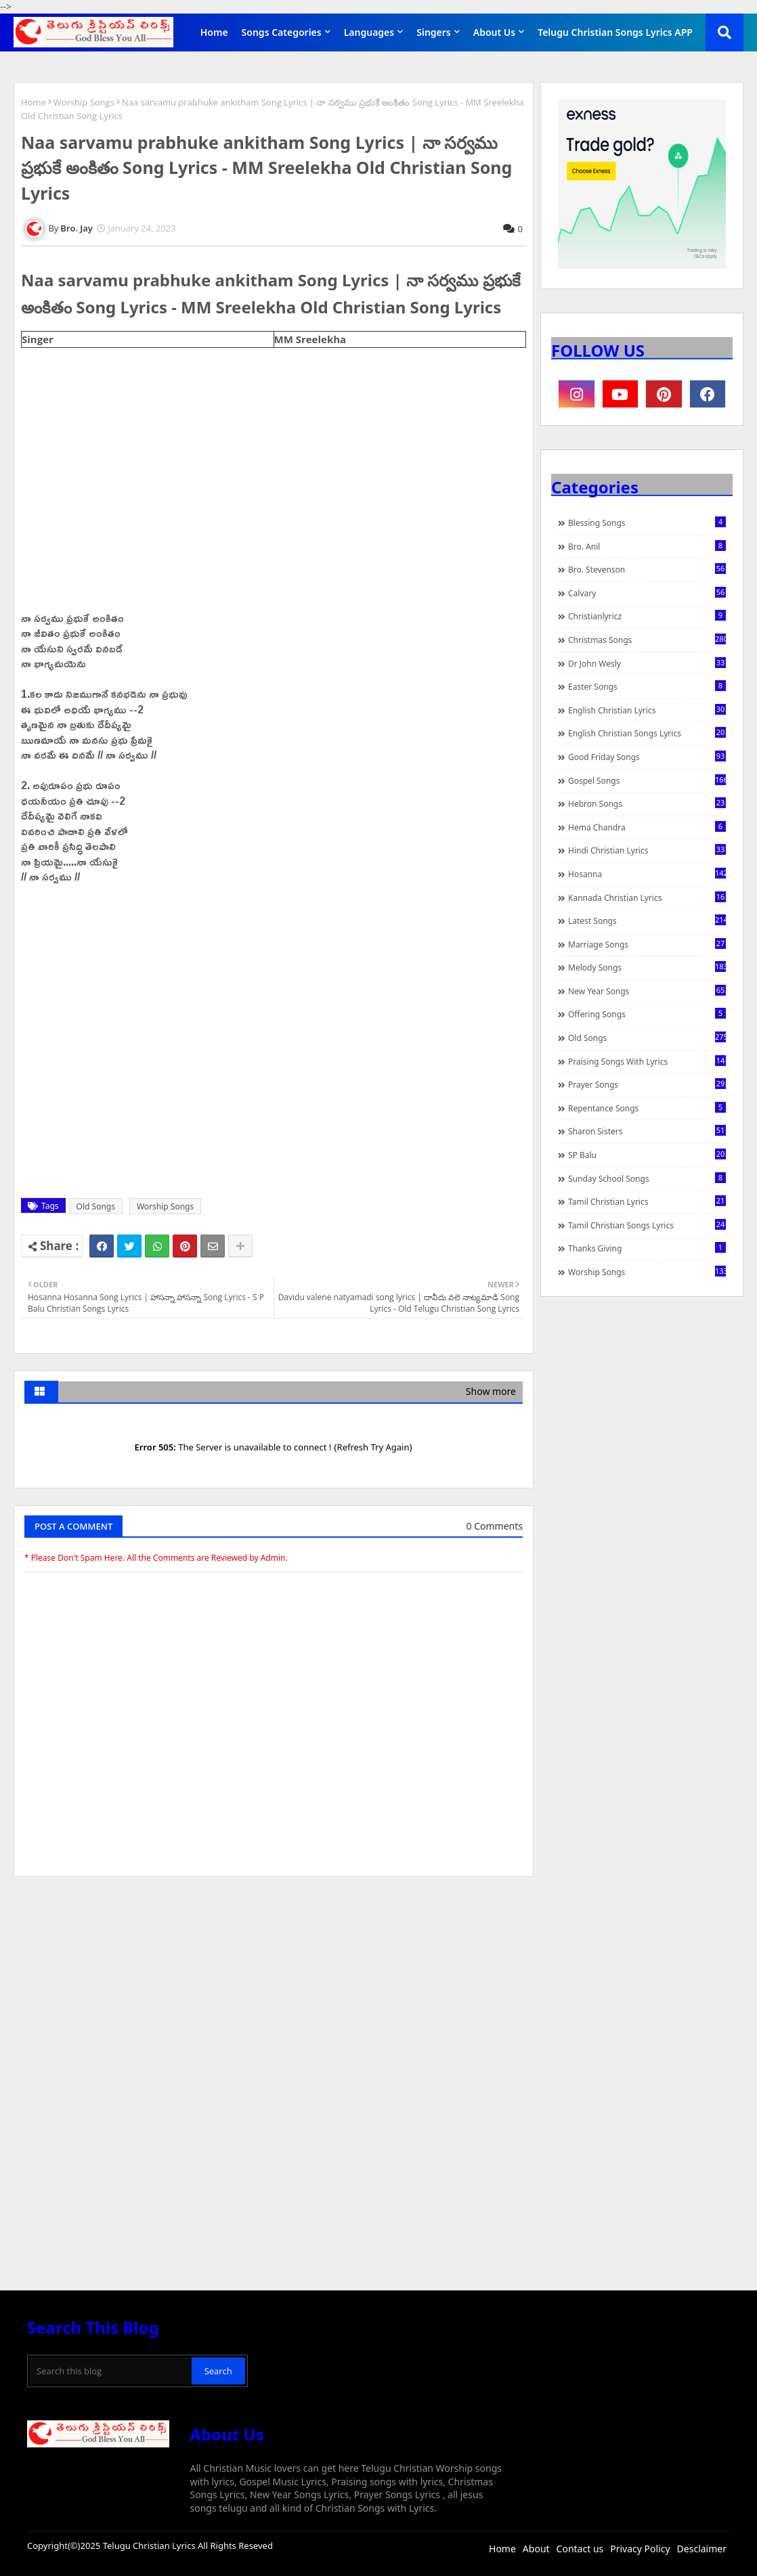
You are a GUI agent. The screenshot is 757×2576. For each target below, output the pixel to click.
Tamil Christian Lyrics (647, 1201)
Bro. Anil (647, 546)
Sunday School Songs (647, 1178)
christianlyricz (647, 616)
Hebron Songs (647, 803)
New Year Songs (647, 991)
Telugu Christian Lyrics (150, 2545)
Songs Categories (282, 32)
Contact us (580, 2548)
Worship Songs (83, 102)
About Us (494, 32)
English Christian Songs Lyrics (647, 733)
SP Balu (647, 1155)
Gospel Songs (647, 780)
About (536, 2548)
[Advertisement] (274, 1988)
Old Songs (96, 1206)
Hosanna (647, 874)
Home (214, 32)
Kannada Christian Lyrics (647, 897)
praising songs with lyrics (647, 1061)
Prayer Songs (647, 1084)
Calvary (647, 593)
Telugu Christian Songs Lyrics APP (615, 32)
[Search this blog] (111, 2370)
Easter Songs (647, 686)
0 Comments (495, 1525)
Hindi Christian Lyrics (647, 850)
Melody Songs (647, 967)
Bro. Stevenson (647, 569)
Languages (369, 32)
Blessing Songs (647, 522)
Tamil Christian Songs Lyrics (647, 1225)
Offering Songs (647, 1014)
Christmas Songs (647, 640)
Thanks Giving (647, 1248)
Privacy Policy (640, 2548)
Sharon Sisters (647, 1131)
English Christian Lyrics (647, 710)
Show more (491, 1391)
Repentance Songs (647, 1108)
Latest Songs (647, 920)
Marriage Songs (647, 944)
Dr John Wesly (647, 663)
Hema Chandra (647, 827)
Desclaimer (702, 2548)
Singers (433, 32)
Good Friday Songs (647, 757)
